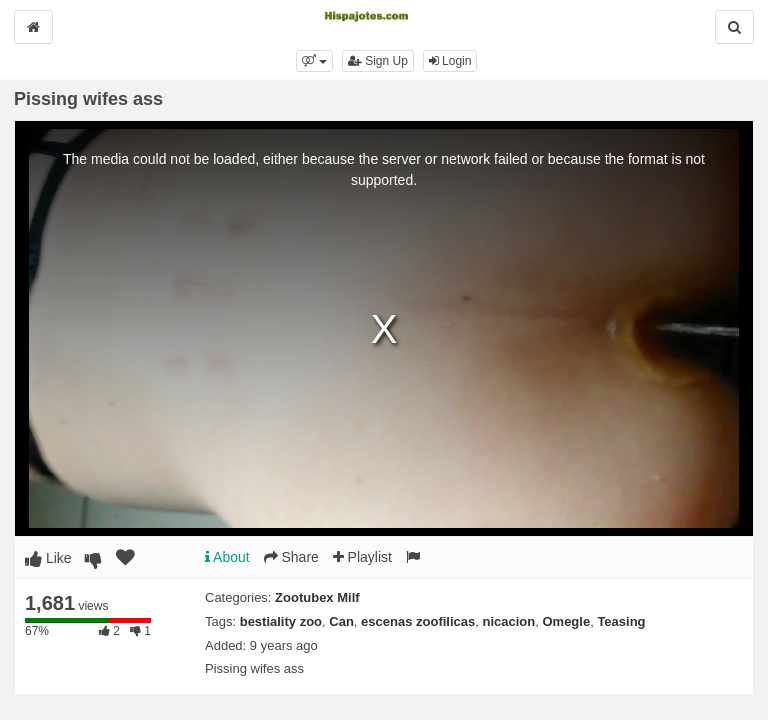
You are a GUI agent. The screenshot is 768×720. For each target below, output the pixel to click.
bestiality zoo (281, 621)
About (227, 557)
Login (450, 61)
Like (48, 558)
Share (291, 557)
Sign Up (378, 61)
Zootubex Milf (317, 597)
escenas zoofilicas (418, 621)
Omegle (566, 621)
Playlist (362, 557)
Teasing (621, 621)
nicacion (508, 621)
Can (341, 621)
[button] (314, 61)
